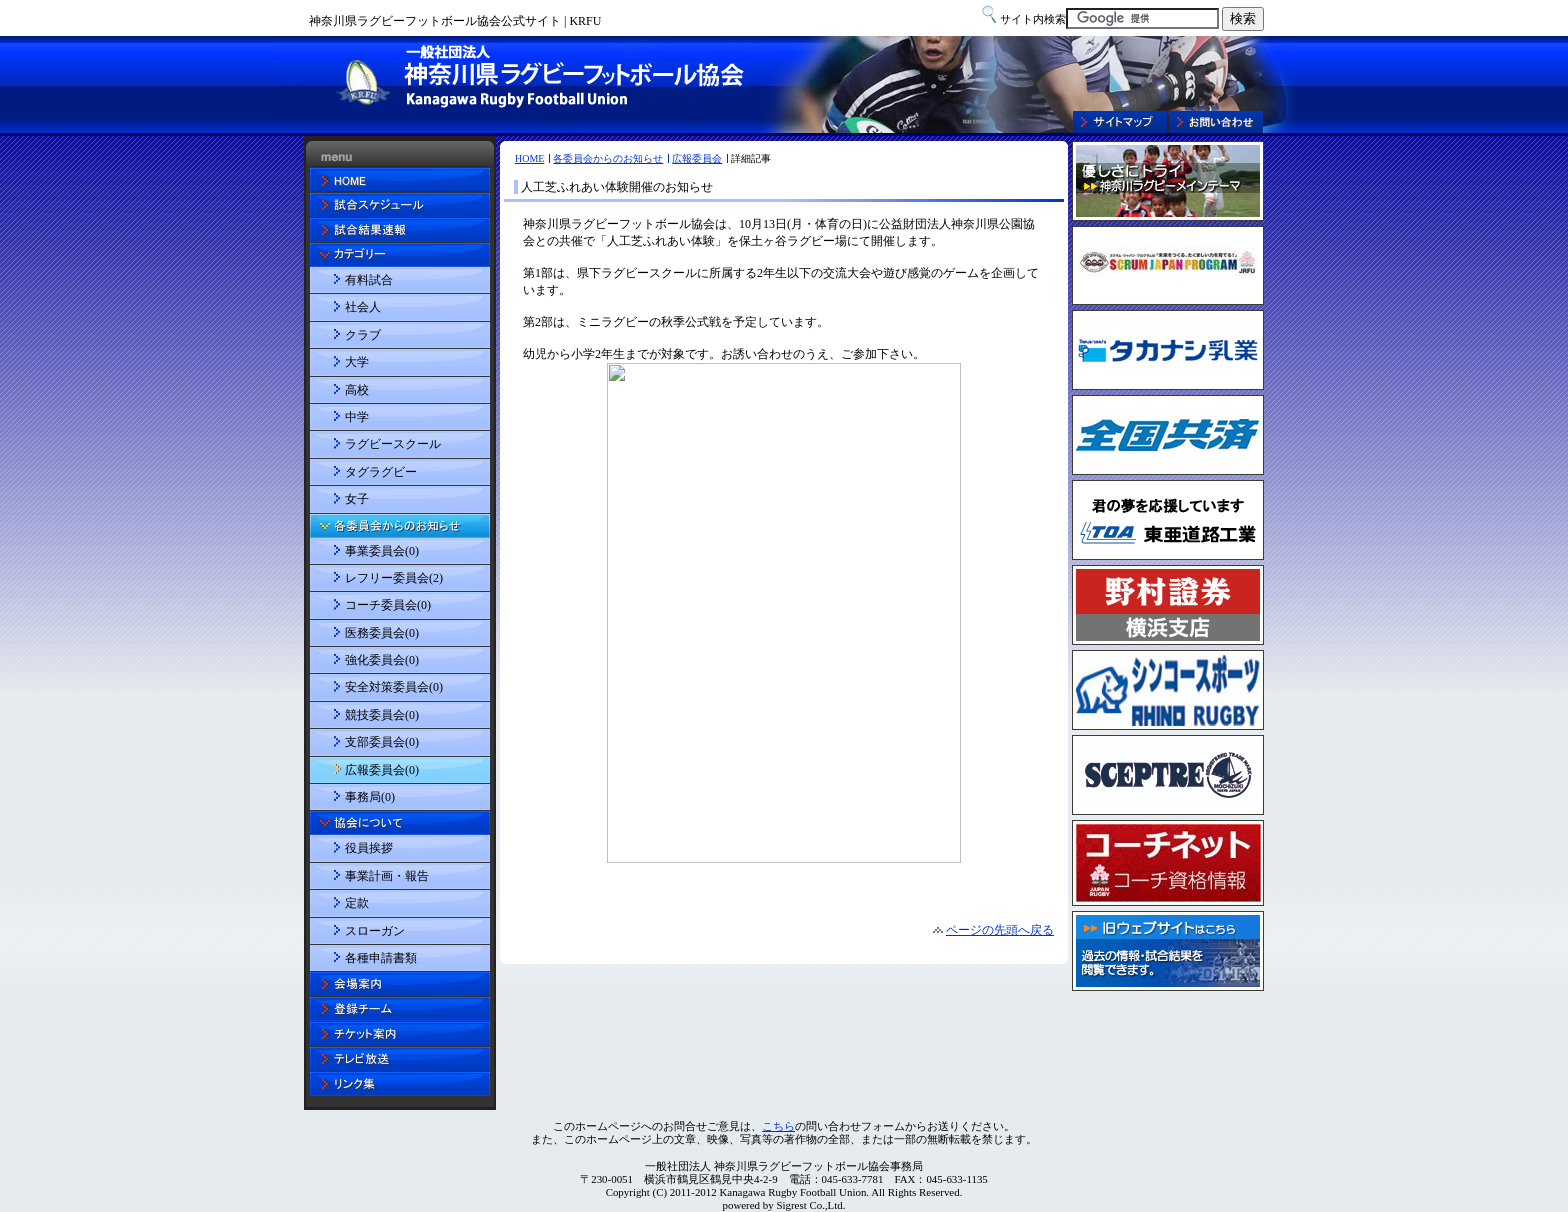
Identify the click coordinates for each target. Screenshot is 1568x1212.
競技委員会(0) (382, 715)
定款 (357, 903)
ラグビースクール (393, 444)
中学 (357, 417)
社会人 (363, 307)
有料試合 (369, 280)
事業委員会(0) (382, 551)
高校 (357, 390)
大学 (357, 362)
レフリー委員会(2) (394, 578)
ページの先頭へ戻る (1000, 930)
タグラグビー (381, 472)
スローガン (375, 931)
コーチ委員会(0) (388, 605)
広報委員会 (697, 158)
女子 (357, 499)
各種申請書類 (381, 958)
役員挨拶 (369, 848)
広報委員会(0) (382, 770)
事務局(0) (370, 797)
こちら (778, 1126)
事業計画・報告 (387, 876)
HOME (529, 158)
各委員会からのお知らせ (608, 158)
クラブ (363, 335)
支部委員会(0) (382, 742)
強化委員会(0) (382, 660)
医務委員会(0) (382, 633)
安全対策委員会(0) (394, 687)
